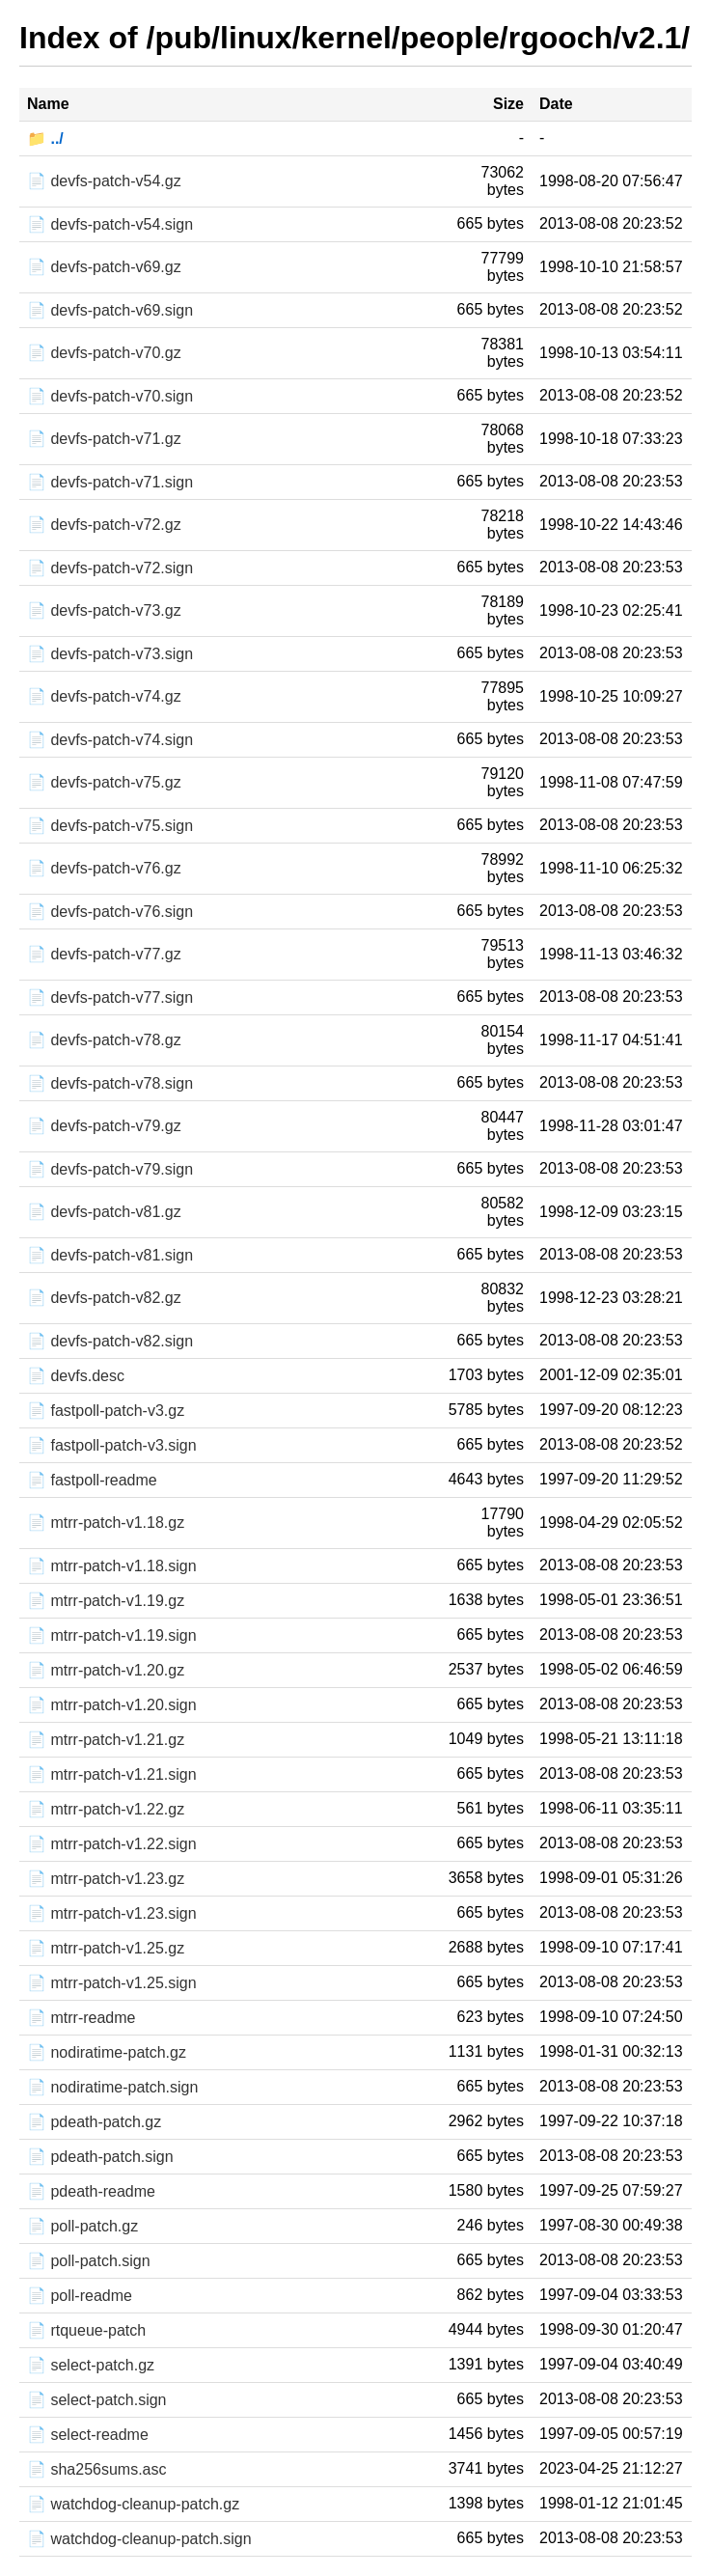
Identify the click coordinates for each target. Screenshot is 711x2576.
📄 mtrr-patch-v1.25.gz (105, 1948)
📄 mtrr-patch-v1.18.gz (105, 1522)
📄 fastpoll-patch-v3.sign (112, 1445)
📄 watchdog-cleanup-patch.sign (139, 2539)
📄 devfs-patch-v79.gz (104, 1126)
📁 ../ (45, 138)
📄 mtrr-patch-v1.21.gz (105, 1739)
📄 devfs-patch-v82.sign (110, 1341)
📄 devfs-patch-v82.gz (104, 1297)
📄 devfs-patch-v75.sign (110, 825)
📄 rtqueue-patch (86, 2330)
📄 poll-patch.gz (82, 2226)
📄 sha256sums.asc (97, 2469)
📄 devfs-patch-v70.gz (104, 353)
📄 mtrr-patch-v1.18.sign (112, 1566)
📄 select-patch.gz (90, 2365)
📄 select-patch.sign (97, 2400)
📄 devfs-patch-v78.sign (110, 1083)
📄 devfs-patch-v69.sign (110, 310)
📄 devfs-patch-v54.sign (110, 224)
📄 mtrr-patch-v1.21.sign (112, 1774)
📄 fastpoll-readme (92, 1480)
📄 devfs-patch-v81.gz (104, 1212)
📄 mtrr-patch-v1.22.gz (105, 1809)
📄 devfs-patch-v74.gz (104, 696)
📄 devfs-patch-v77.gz (104, 954)
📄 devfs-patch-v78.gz (104, 1040)
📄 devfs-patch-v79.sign (110, 1169)
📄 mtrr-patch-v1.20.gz (105, 1670)
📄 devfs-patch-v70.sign (110, 396)
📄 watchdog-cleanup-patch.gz (133, 2504)
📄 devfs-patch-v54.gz (104, 181)
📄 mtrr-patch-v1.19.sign (112, 1635)
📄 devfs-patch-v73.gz (104, 610)
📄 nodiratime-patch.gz (106, 2052)
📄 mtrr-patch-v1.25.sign (112, 1983)
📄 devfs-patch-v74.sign (110, 740)
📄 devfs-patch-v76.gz (104, 868)
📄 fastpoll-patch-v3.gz (105, 1410)
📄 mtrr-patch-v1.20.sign (112, 1705)
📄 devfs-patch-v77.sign (110, 997)
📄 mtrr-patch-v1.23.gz (105, 1878)
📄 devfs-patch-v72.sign (110, 568)
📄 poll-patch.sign (88, 2261)
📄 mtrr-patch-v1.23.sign (112, 1913)
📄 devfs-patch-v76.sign (110, 911)
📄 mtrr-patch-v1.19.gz (105, 1601)
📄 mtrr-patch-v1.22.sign (112, 1844)
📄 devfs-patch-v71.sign (110, 482)
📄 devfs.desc (75, 1376)
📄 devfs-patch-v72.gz (104, 524)
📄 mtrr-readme (81, 2017)
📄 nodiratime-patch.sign (112, 2087)
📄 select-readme (88, 2434)
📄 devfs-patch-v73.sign (110, 654)
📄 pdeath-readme (91, 2191)
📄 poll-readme (79, 2295)
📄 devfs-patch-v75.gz (104, 782)
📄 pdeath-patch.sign (100, 2156)
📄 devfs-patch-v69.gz (104, 267)
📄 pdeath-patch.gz (94, 2122)
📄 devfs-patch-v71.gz (104, 438)
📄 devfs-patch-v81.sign (110, 1255)
